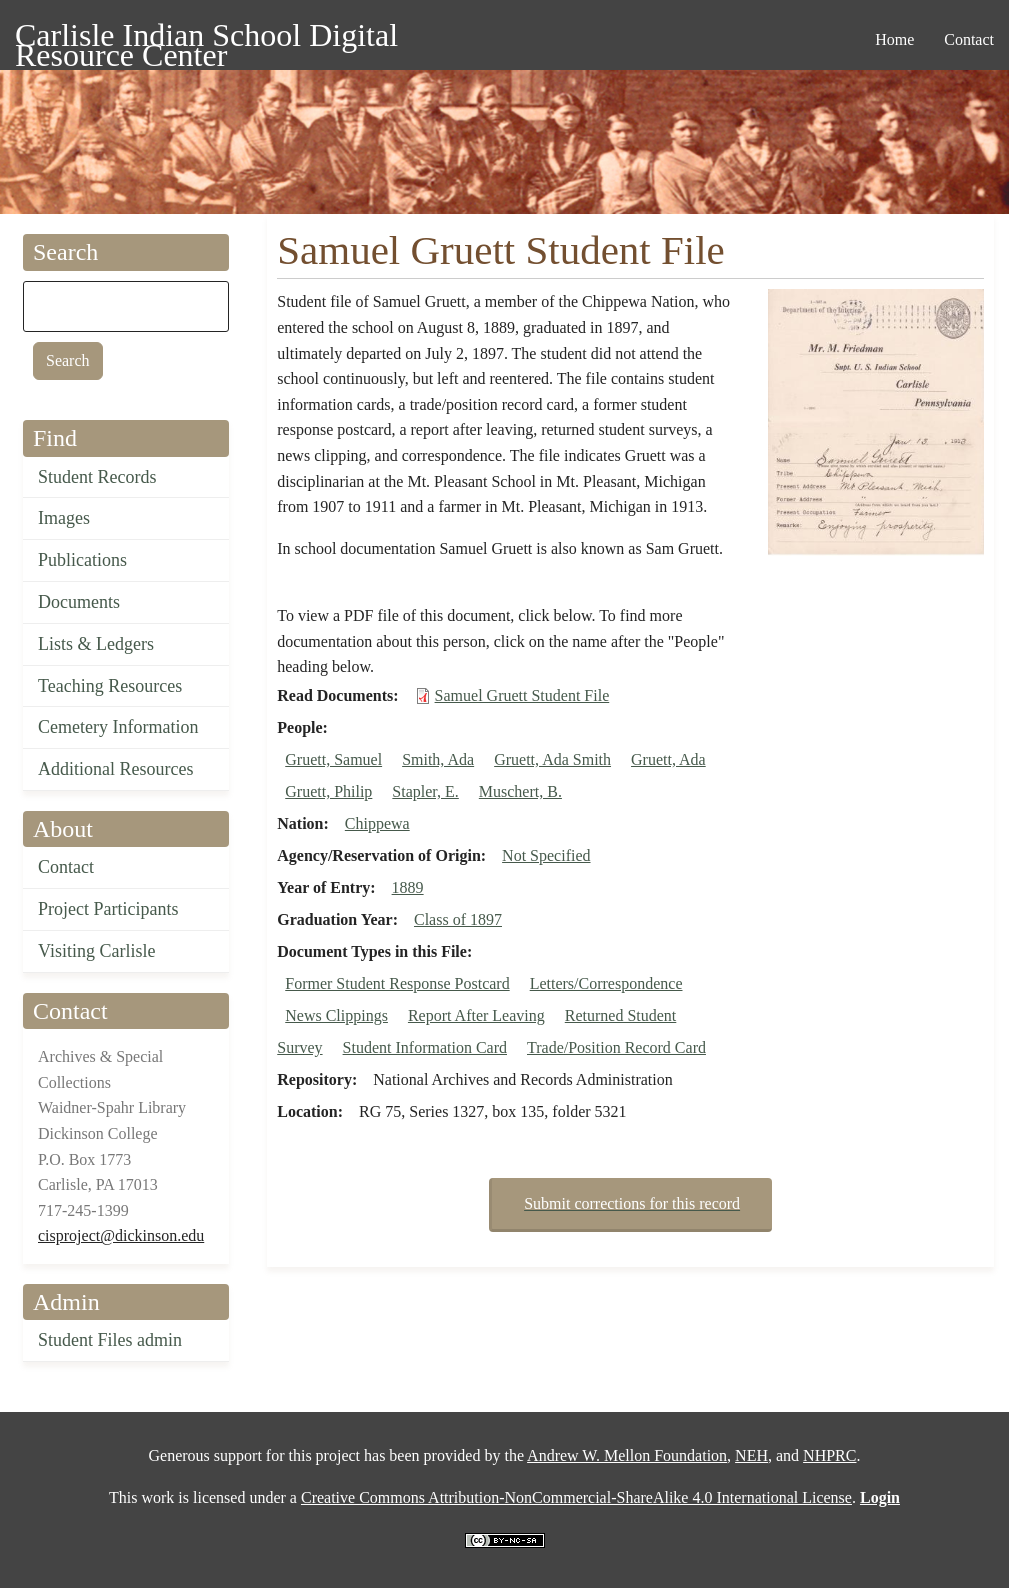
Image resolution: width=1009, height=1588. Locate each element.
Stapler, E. (425, 791)
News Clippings (336, 1015)
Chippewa (377, 823)
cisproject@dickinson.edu (121, 1235)
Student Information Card (425, 1047)
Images (64, 518)
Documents (79, 602)
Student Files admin (110, 1340)
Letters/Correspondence (606, 983)
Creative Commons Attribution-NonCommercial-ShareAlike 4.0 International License (576, 1497)
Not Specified (546, 855)
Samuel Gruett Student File (522, 695)
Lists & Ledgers (96, 644)
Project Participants (108, 909)
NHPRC (829, 1455)
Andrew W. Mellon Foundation (627, 1455)
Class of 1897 (458, 919)
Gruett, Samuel (333, 759)
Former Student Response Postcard (397, 983)
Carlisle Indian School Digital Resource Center (206, 38)
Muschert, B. (520, 791)
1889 (408, 887)
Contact (66, 867)
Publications (82, 560)
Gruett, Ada (668, 759)
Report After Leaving (476, 1015)
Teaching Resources (110, 686)
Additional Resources (115, 769)
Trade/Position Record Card (616, 1047)
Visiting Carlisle (96, 951)
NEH (751, 1455)
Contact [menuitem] (969, 39)
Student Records (97, 477)
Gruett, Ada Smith (552, 759)
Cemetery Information (118, 727)
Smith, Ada (438, 759)
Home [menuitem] (894, 39)
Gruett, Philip (328, 791)
